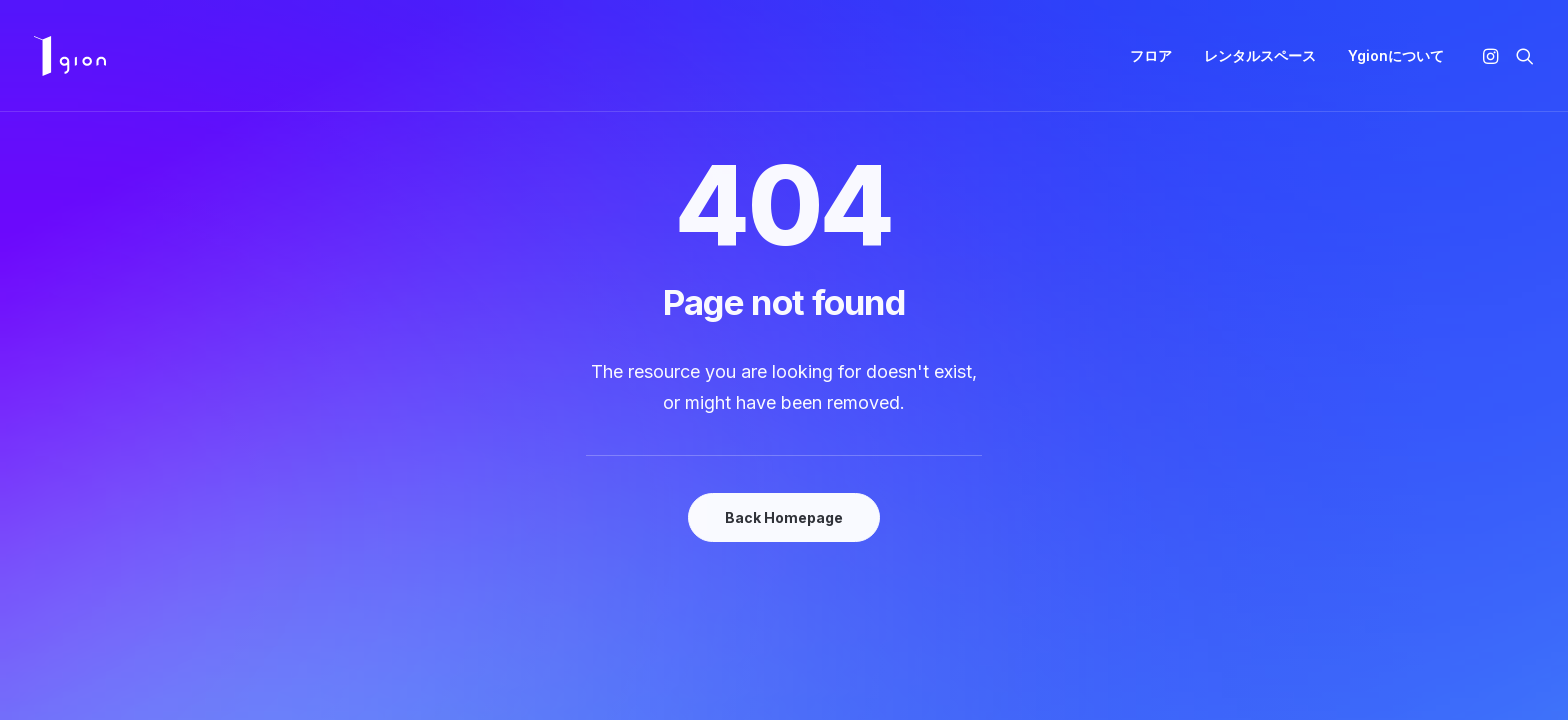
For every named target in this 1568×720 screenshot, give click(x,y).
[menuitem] (1151, 56)
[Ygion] (70, 56)
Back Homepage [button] (784, 517)
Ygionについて (1396, 55)
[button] (1493, 56)
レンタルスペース (1260, 55)
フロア (1151, 55)
